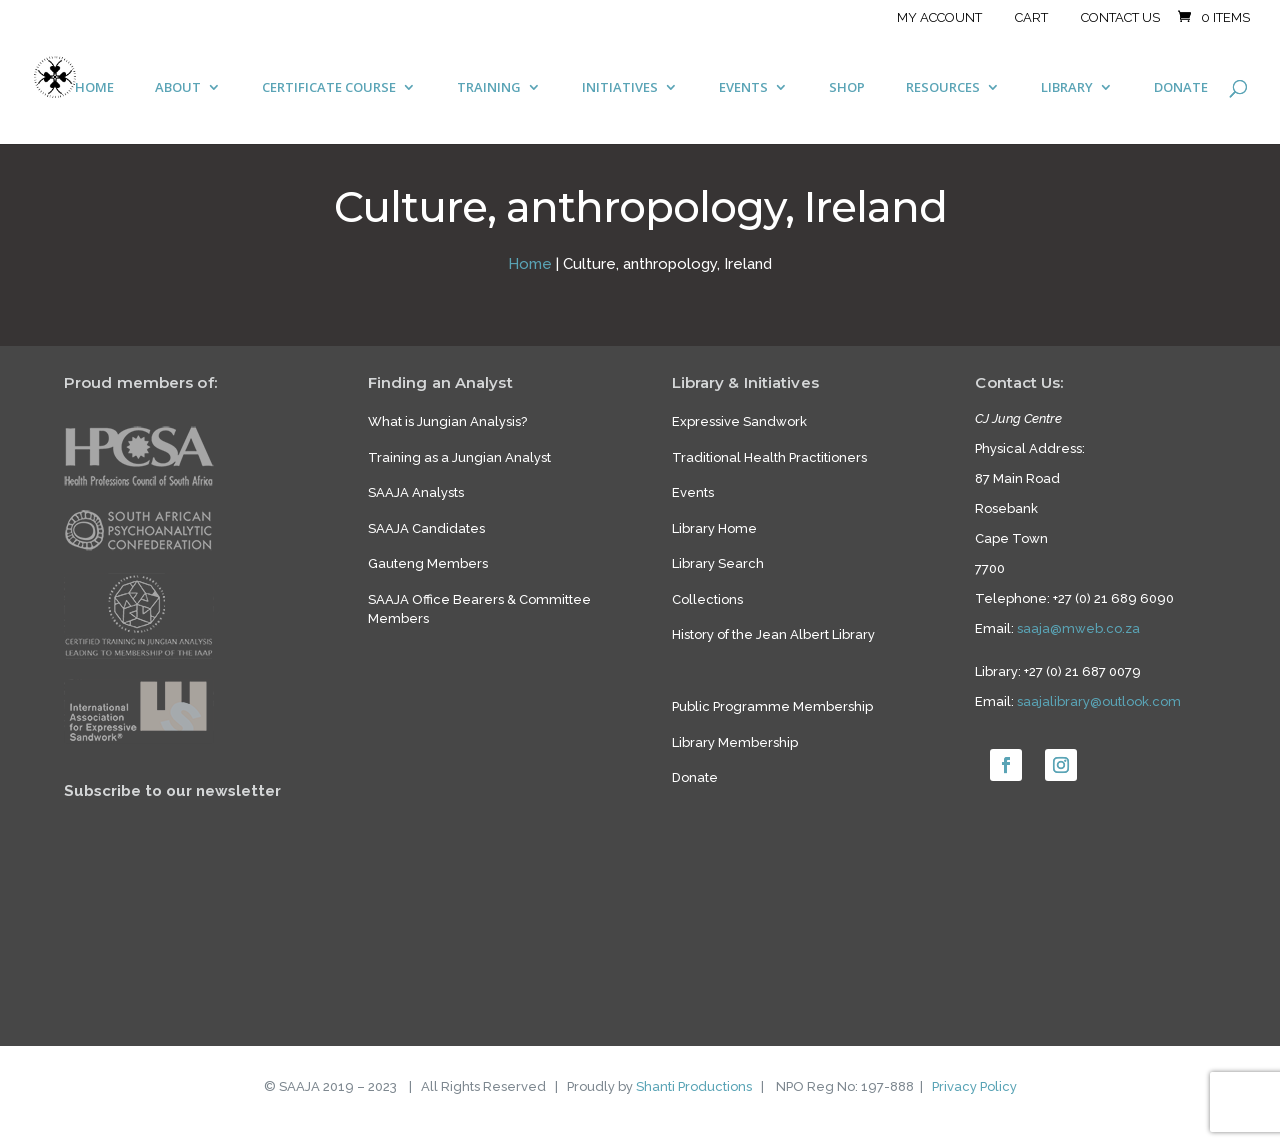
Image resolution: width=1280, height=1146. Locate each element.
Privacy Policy (974, 1086)
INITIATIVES (620, 88)
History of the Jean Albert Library (773, 634)
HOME (94, 88)
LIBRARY (1067, 88)
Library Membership (735, 742)
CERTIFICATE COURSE (329, 88)
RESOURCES (943, 88)
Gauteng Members (428, 563)
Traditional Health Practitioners (769, 457)
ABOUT (178, 88)
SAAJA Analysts (416, 492)
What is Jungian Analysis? (447, 421)
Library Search (718, 563)
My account (939, 18)
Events (693, 492)
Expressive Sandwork (739, 421)
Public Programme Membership (772, 706)
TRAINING (489, 88)
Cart (1031, 18)
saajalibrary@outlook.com (1099, 701)
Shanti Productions (694, 1086)
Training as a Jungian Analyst (459, 457)
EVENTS (743, 88)
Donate (695, 777)
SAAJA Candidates (426, 528)
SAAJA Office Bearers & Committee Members (479, 609)
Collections (707, 599)
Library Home (714, 528)
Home (530, 264)
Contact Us (1120, 18)
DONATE (1181, 88)
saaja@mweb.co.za (1078, 628)
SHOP (847, 88)
